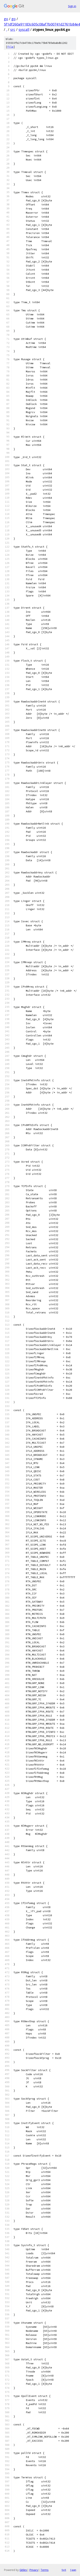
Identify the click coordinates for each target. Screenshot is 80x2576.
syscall (24, 29)
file (10, 46)
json (73, 2570)
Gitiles (23, 2570)
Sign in (72, 6)
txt (63, 2570)
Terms (44, 2570)
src (12, 29)
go (6, 18)
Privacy (33, 2570)
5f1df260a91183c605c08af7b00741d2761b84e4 (42, 24)
